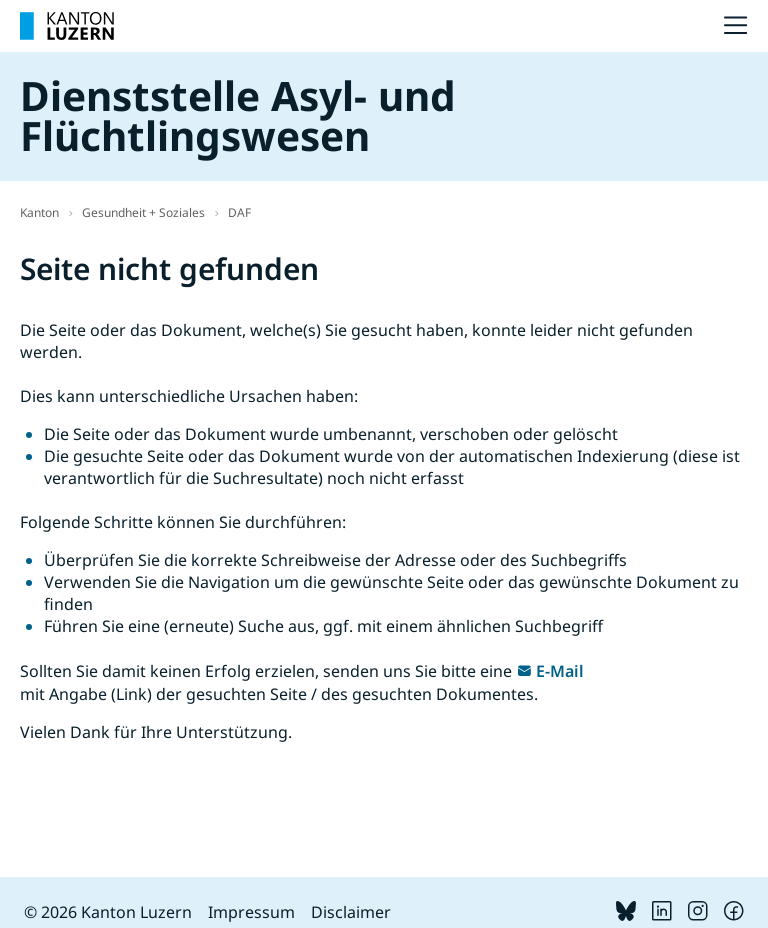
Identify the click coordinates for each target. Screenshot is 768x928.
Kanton (39, 212)
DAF (239, 212)
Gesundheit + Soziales (143, 212)
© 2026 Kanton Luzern (108, 912)
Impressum (251, 912)
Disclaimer (351, 912)
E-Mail (560, 671)
